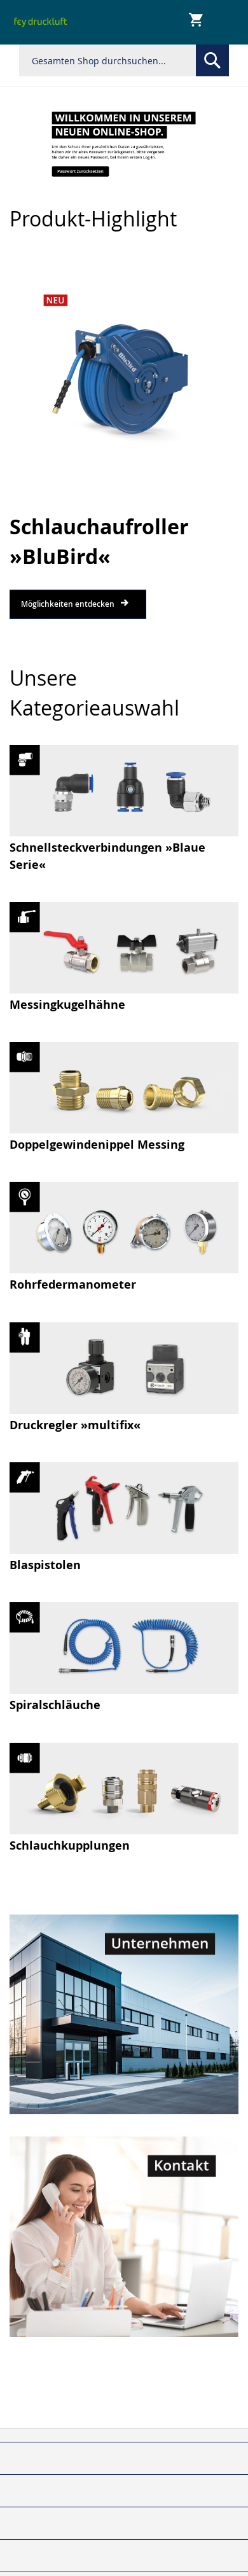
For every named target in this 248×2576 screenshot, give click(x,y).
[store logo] (41, 22)
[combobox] (124, 60)
